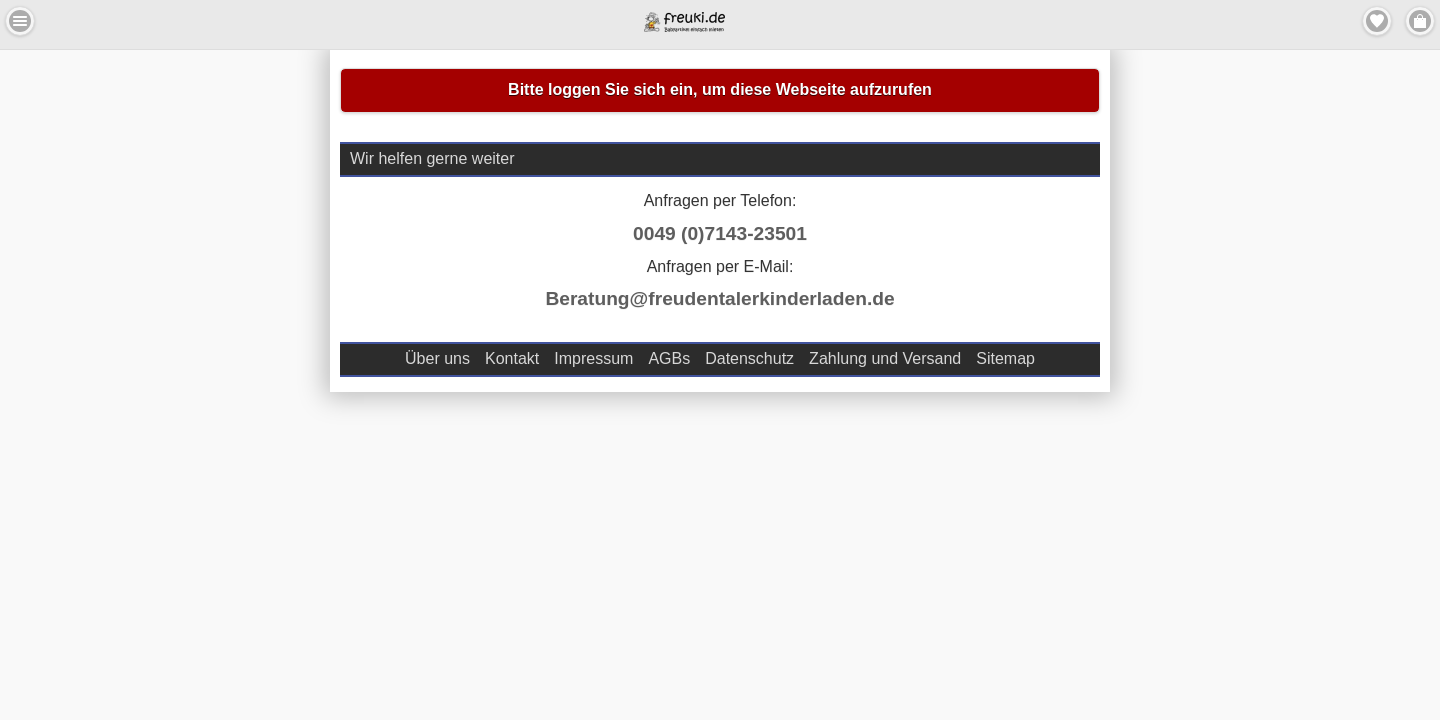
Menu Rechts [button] (1420, 21)
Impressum (593, 358)
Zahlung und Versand (885, 358)
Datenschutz (749, 358)
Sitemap (1005, 358)
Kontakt (512, 358)
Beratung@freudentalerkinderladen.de (719, 298)
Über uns (437, 358)
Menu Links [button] (20, 21)
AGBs (669, 358)
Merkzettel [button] (1377, 21)
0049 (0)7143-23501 (720, 233)
